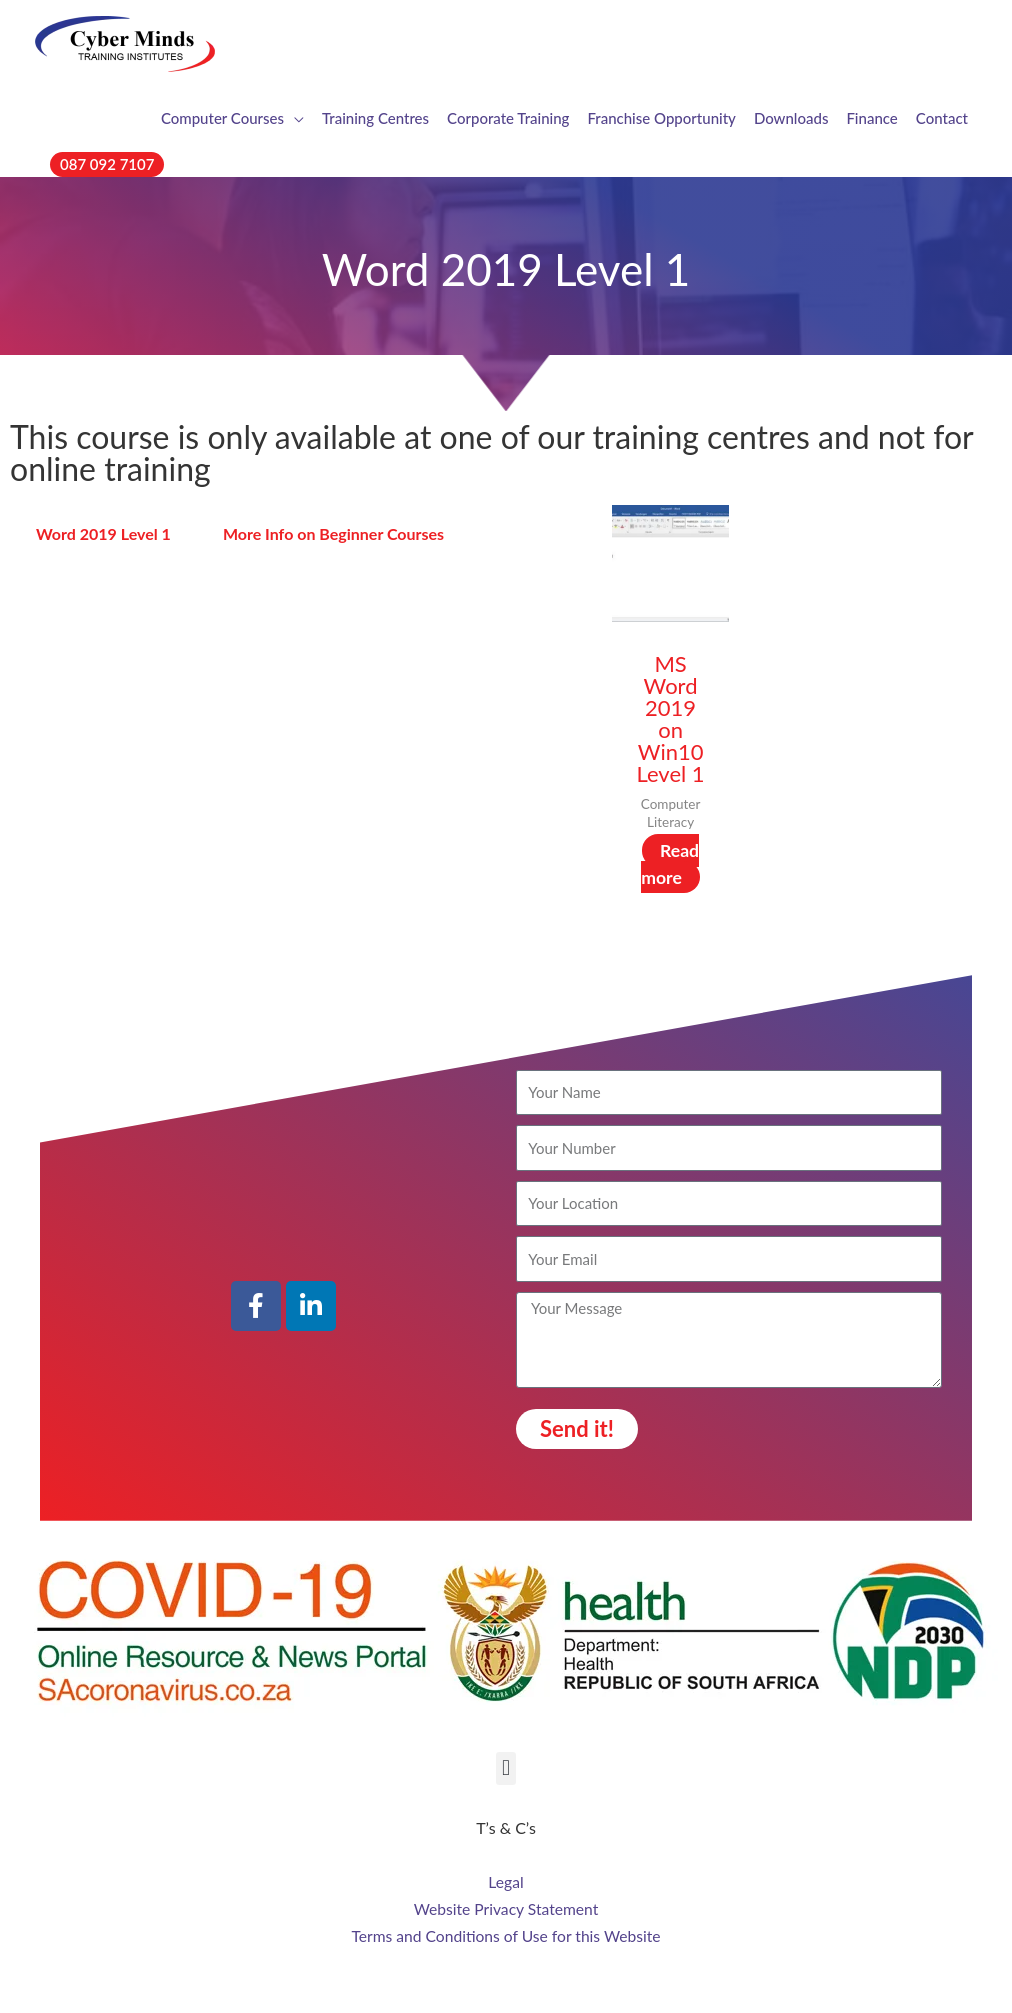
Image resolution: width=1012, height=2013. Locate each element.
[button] (107, 164)
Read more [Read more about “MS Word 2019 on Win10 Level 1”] (670, 864)
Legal (506, 1882)
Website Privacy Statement (505, 1908)
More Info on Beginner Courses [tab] (333, 533)
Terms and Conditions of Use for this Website (506, 1934)
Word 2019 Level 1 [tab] (103, 533)
